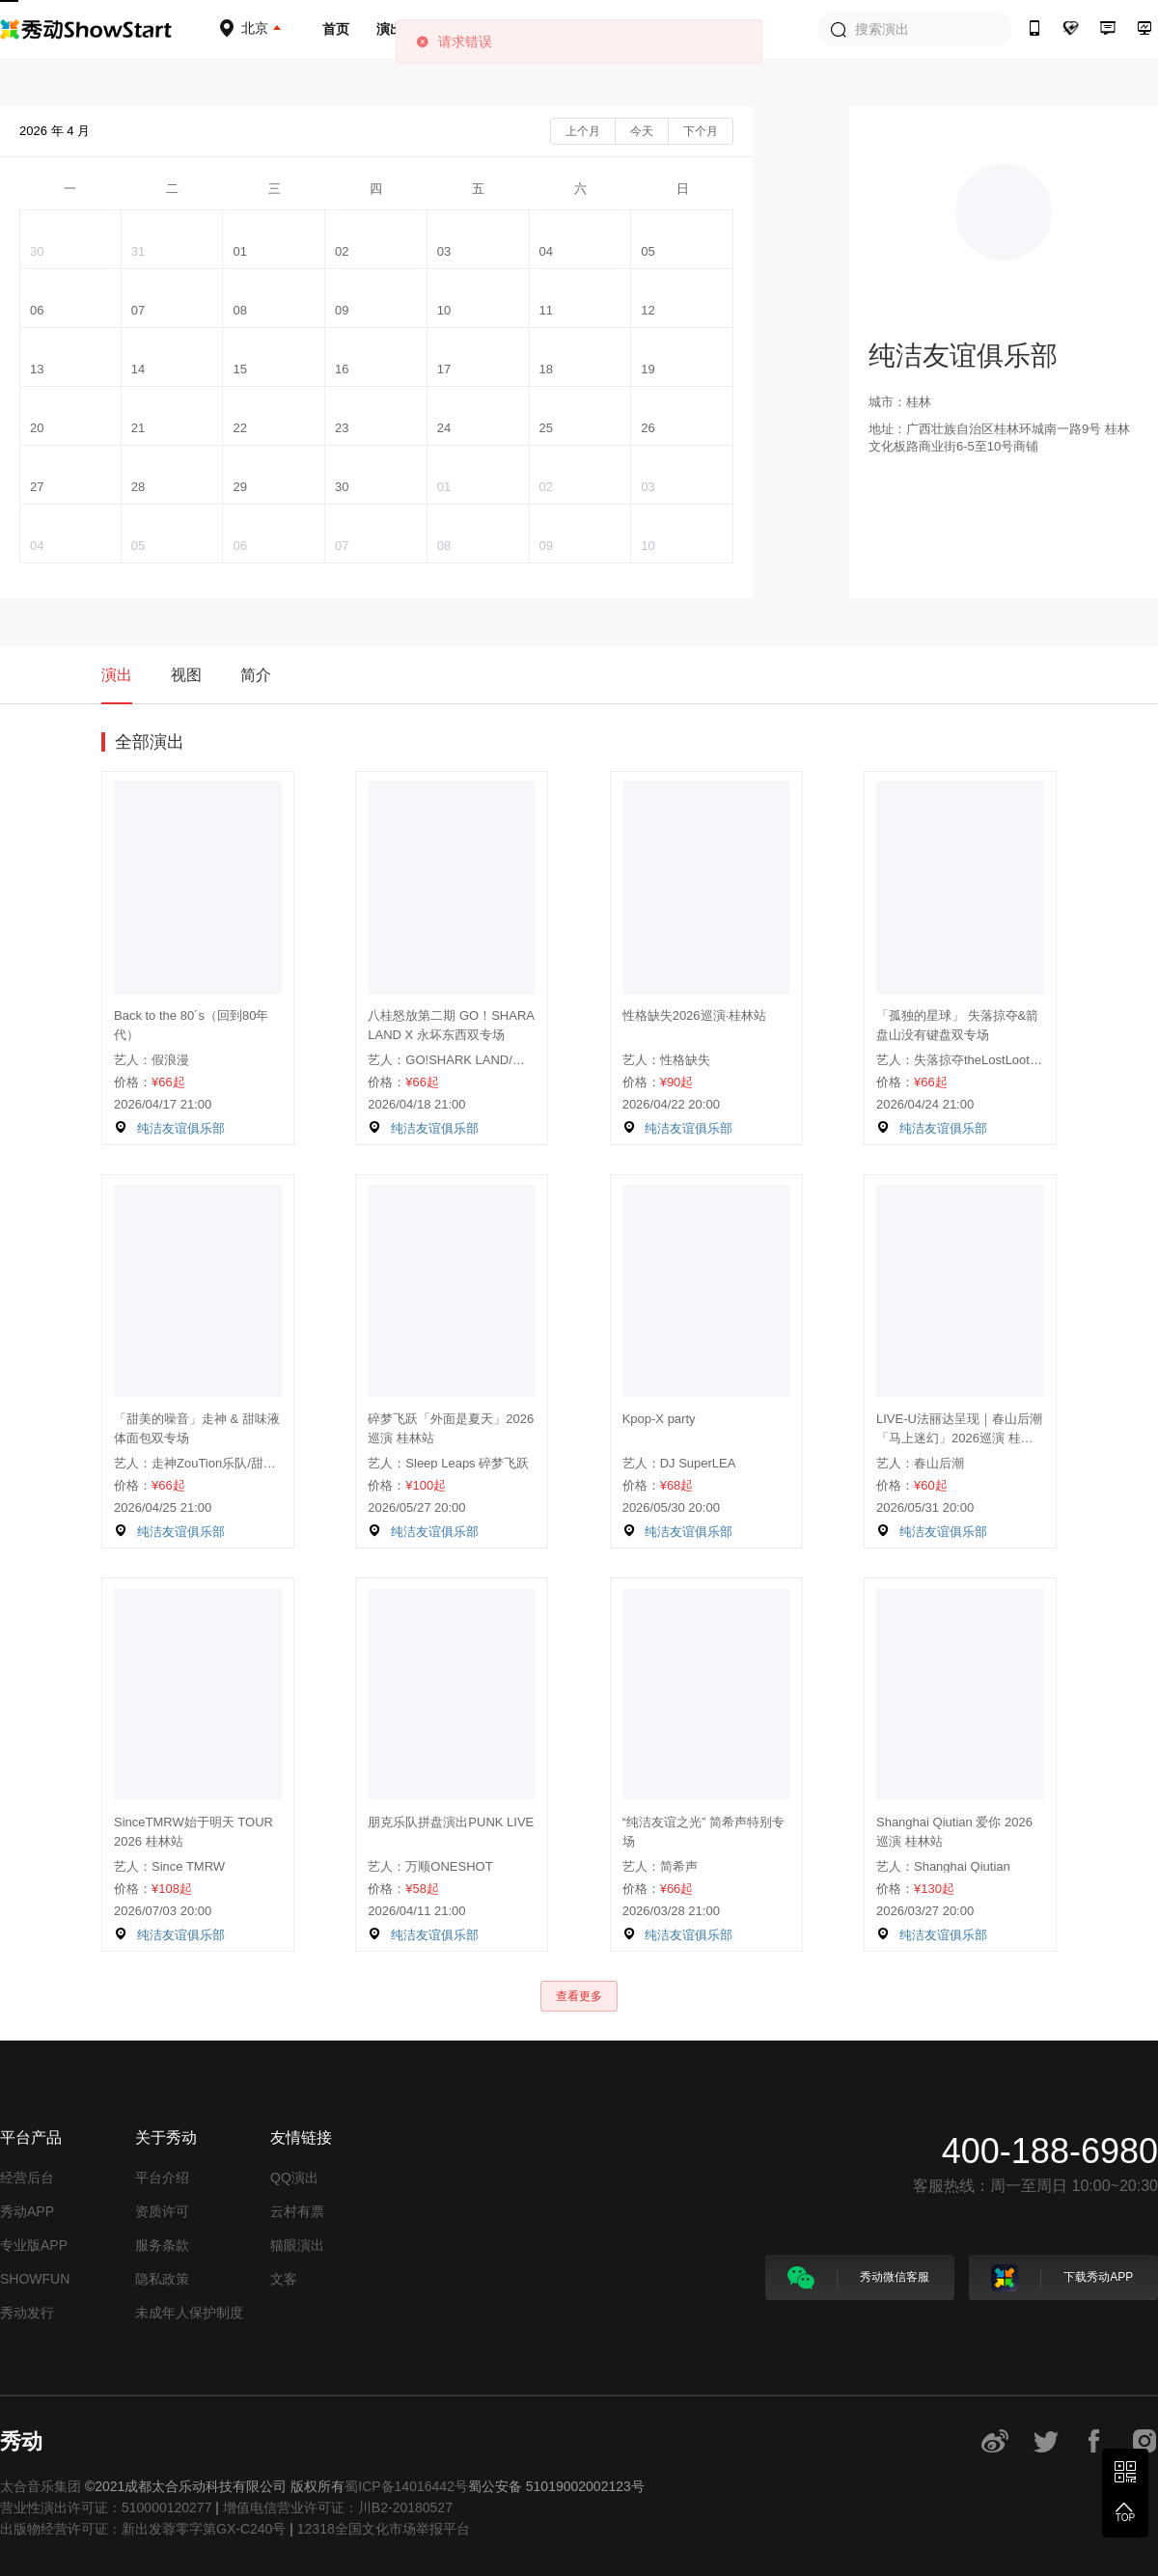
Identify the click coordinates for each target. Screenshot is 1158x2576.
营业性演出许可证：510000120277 (105, 2507)
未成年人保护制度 (189, 2312)
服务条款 (162, 2245)
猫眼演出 (297, 2245)
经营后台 (27, 2177)
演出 (389, 29)
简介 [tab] (255, 675)
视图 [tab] (186, 675)
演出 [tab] (116, 675)
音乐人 (450, 29)
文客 (283, 2279)
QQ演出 (294, 2177)
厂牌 (511, 29)
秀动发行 (27, 2312)
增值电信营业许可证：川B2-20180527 (338, 2507)
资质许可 (162, 2211)
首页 (335, 29)
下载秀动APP (1062, 2277)
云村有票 (297, 2211)
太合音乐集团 (40, 2486)
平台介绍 (162, 2177)
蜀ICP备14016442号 (406, 2486)
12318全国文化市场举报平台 (383, 2528)
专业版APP (34, 2245)
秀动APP (27, 2211)
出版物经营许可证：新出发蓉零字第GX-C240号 (143, 2528)
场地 (565, 29)
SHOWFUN (34, 2279)
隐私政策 (162, 2279)
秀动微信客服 (858, 2277)
